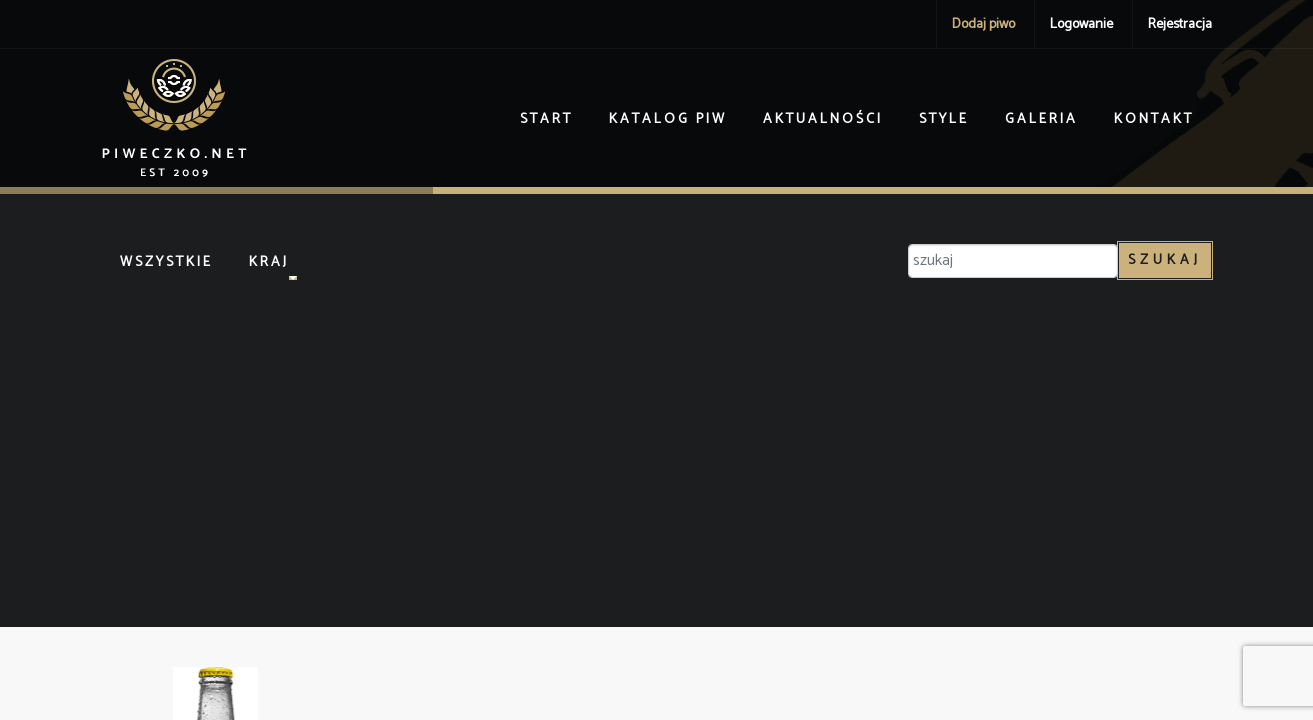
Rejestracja (1180, 24)
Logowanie (1081, 24)
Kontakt (1154, 119)
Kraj (269, 262)
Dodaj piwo (983, 24)
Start (546, 119)
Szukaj (1165, 260)
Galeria (1041, 119)
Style (944, 119)
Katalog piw (668, 119)
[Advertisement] (657, 447)
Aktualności (823, 119)
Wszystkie (166, 262)
